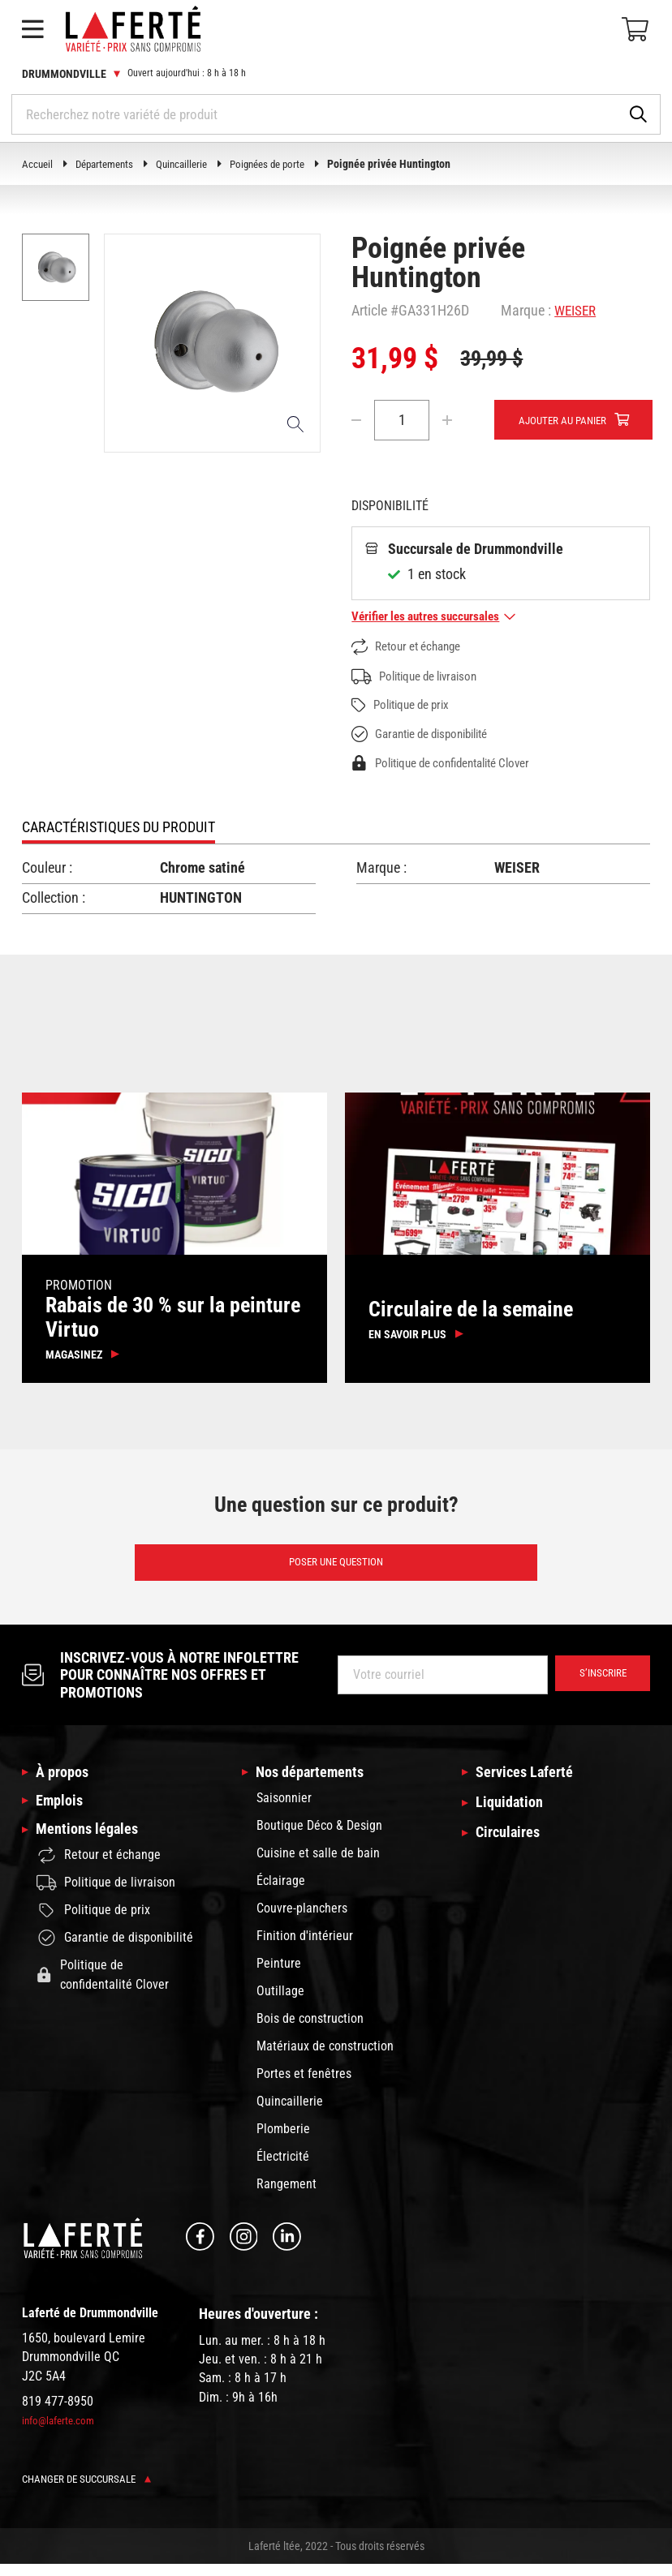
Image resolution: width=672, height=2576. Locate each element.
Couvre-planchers (301, 1920)
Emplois (62, 1815)
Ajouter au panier (567, 420)
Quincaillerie (191, 163)
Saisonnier (284, 1810)
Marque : (526, 310)
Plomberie (283, 2141)
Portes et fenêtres (303, 2085)
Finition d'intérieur (304, 1948)
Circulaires (511, 1847)
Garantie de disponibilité (427, 736)
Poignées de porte (283, 163)
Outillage (280, 2003)
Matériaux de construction (325, 2058)
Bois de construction (310, 2030)
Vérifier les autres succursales (439, 617)
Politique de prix (405, 707)
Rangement (286, 2196)
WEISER (577, 310)
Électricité (282, 2168)
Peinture (278, 1975)
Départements (109, 163)
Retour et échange (411, 648)
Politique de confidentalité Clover (450, 765)
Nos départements (316, 1782)
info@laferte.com (61, 2432)
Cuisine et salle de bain (318, 1865)
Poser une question (336, 1571)
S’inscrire (598, 1684)
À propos (65, 1782)
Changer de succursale (91, 2490)
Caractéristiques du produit (118, 828)
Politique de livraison (420, 678)
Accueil (38, 163)
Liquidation (512, 1815)
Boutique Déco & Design (319, 1837)
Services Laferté (530, 1782)
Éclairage (280, 1892)
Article (369, 310)
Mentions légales (92, 1847)
